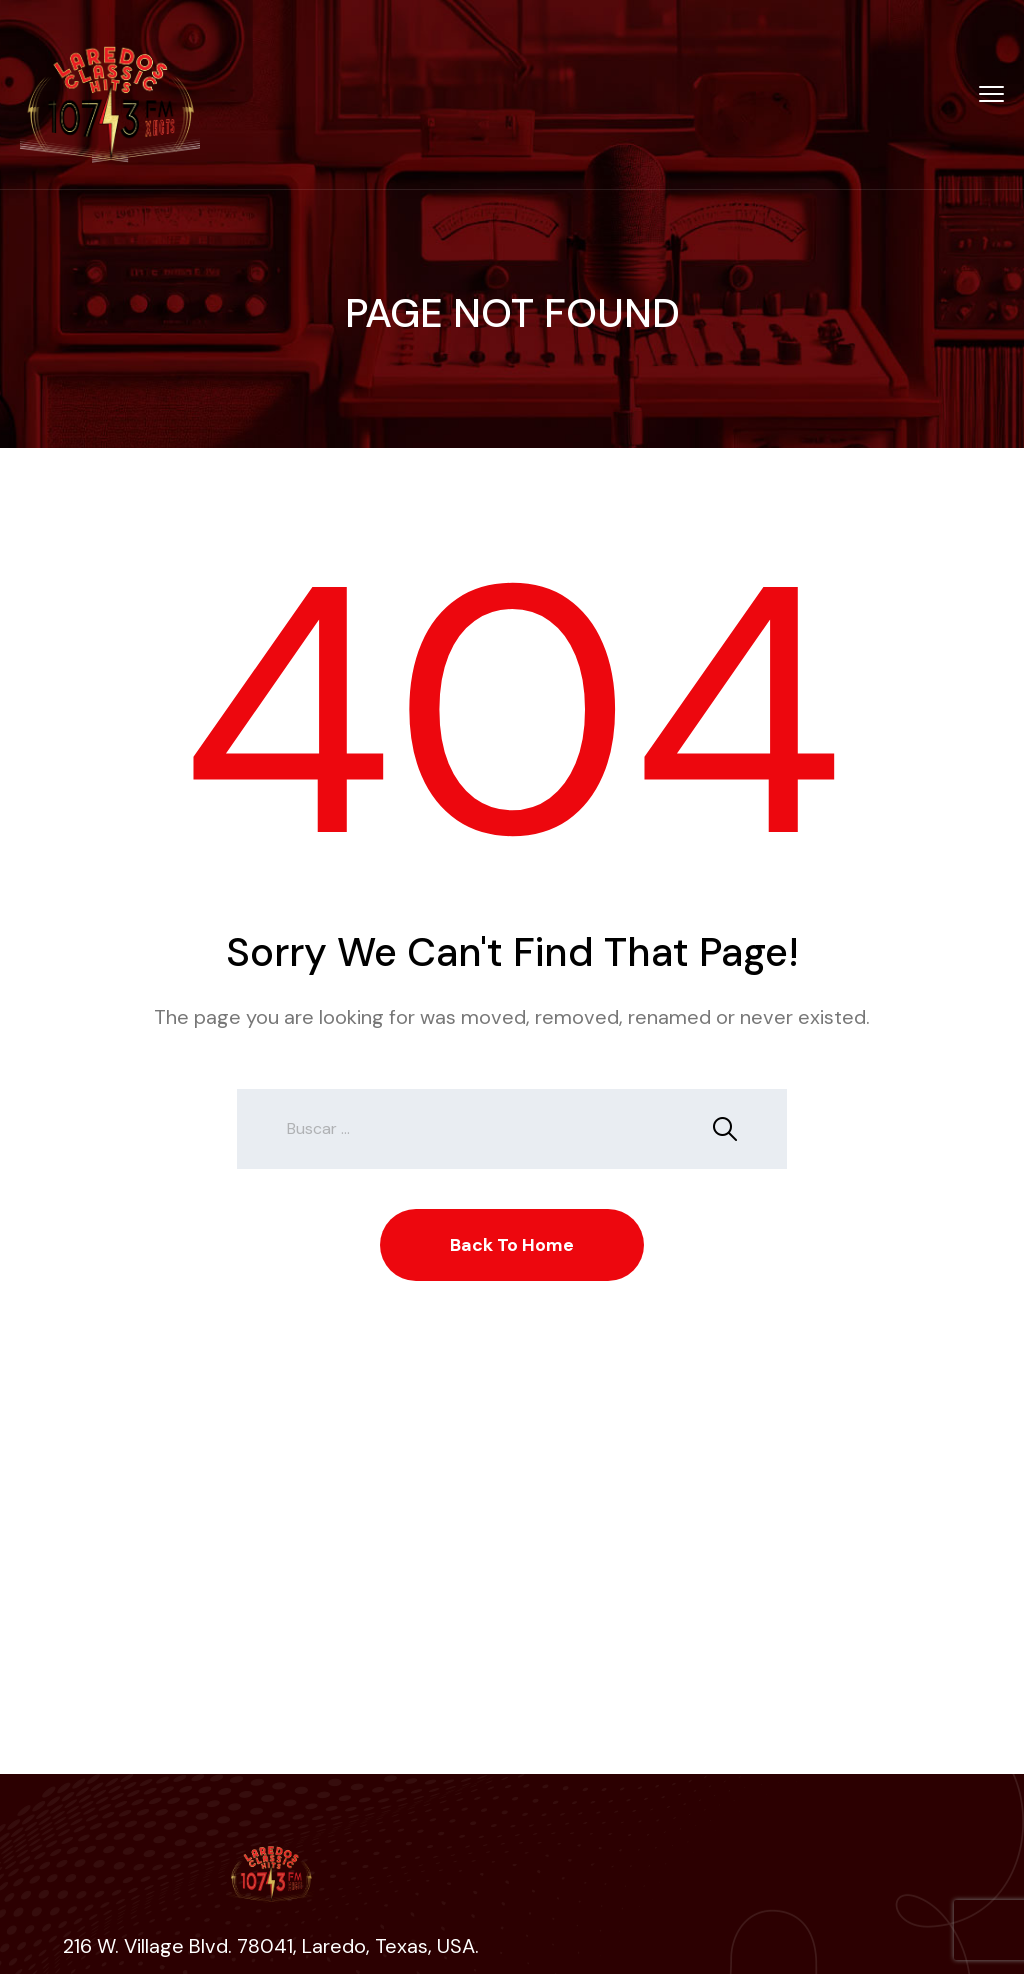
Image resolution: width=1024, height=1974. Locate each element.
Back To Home (512, 1245)
